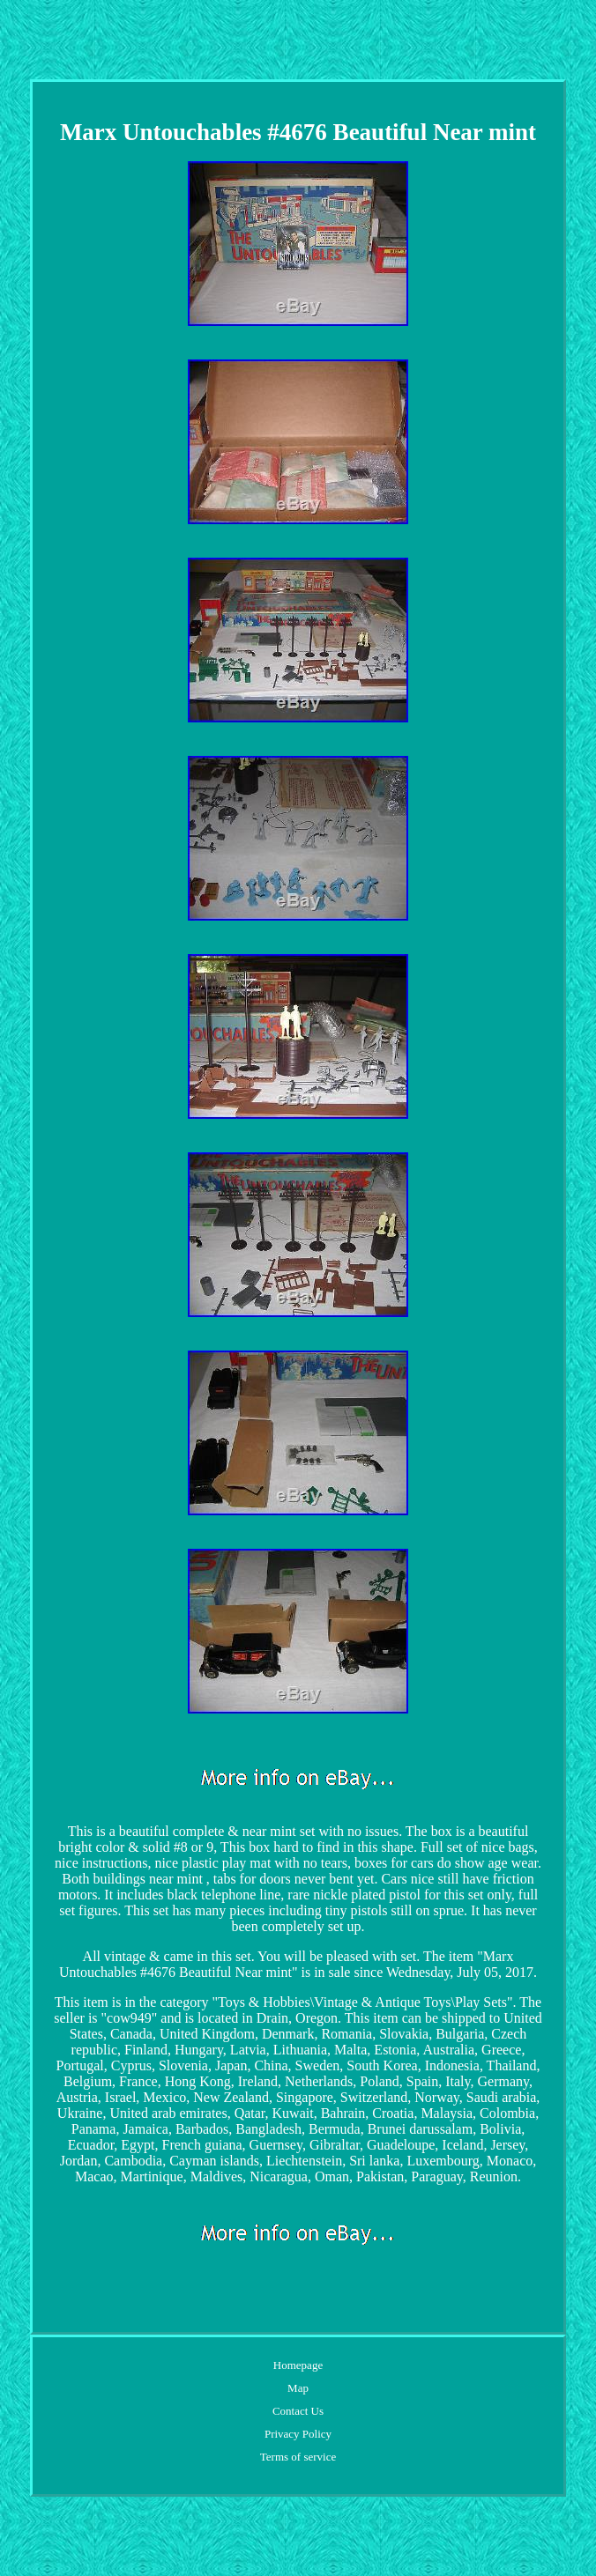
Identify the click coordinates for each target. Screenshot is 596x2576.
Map (298, 2388)
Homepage (298, 2365)
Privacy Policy (298, 2433)
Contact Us (298, 2410)
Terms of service (298, 2456)
